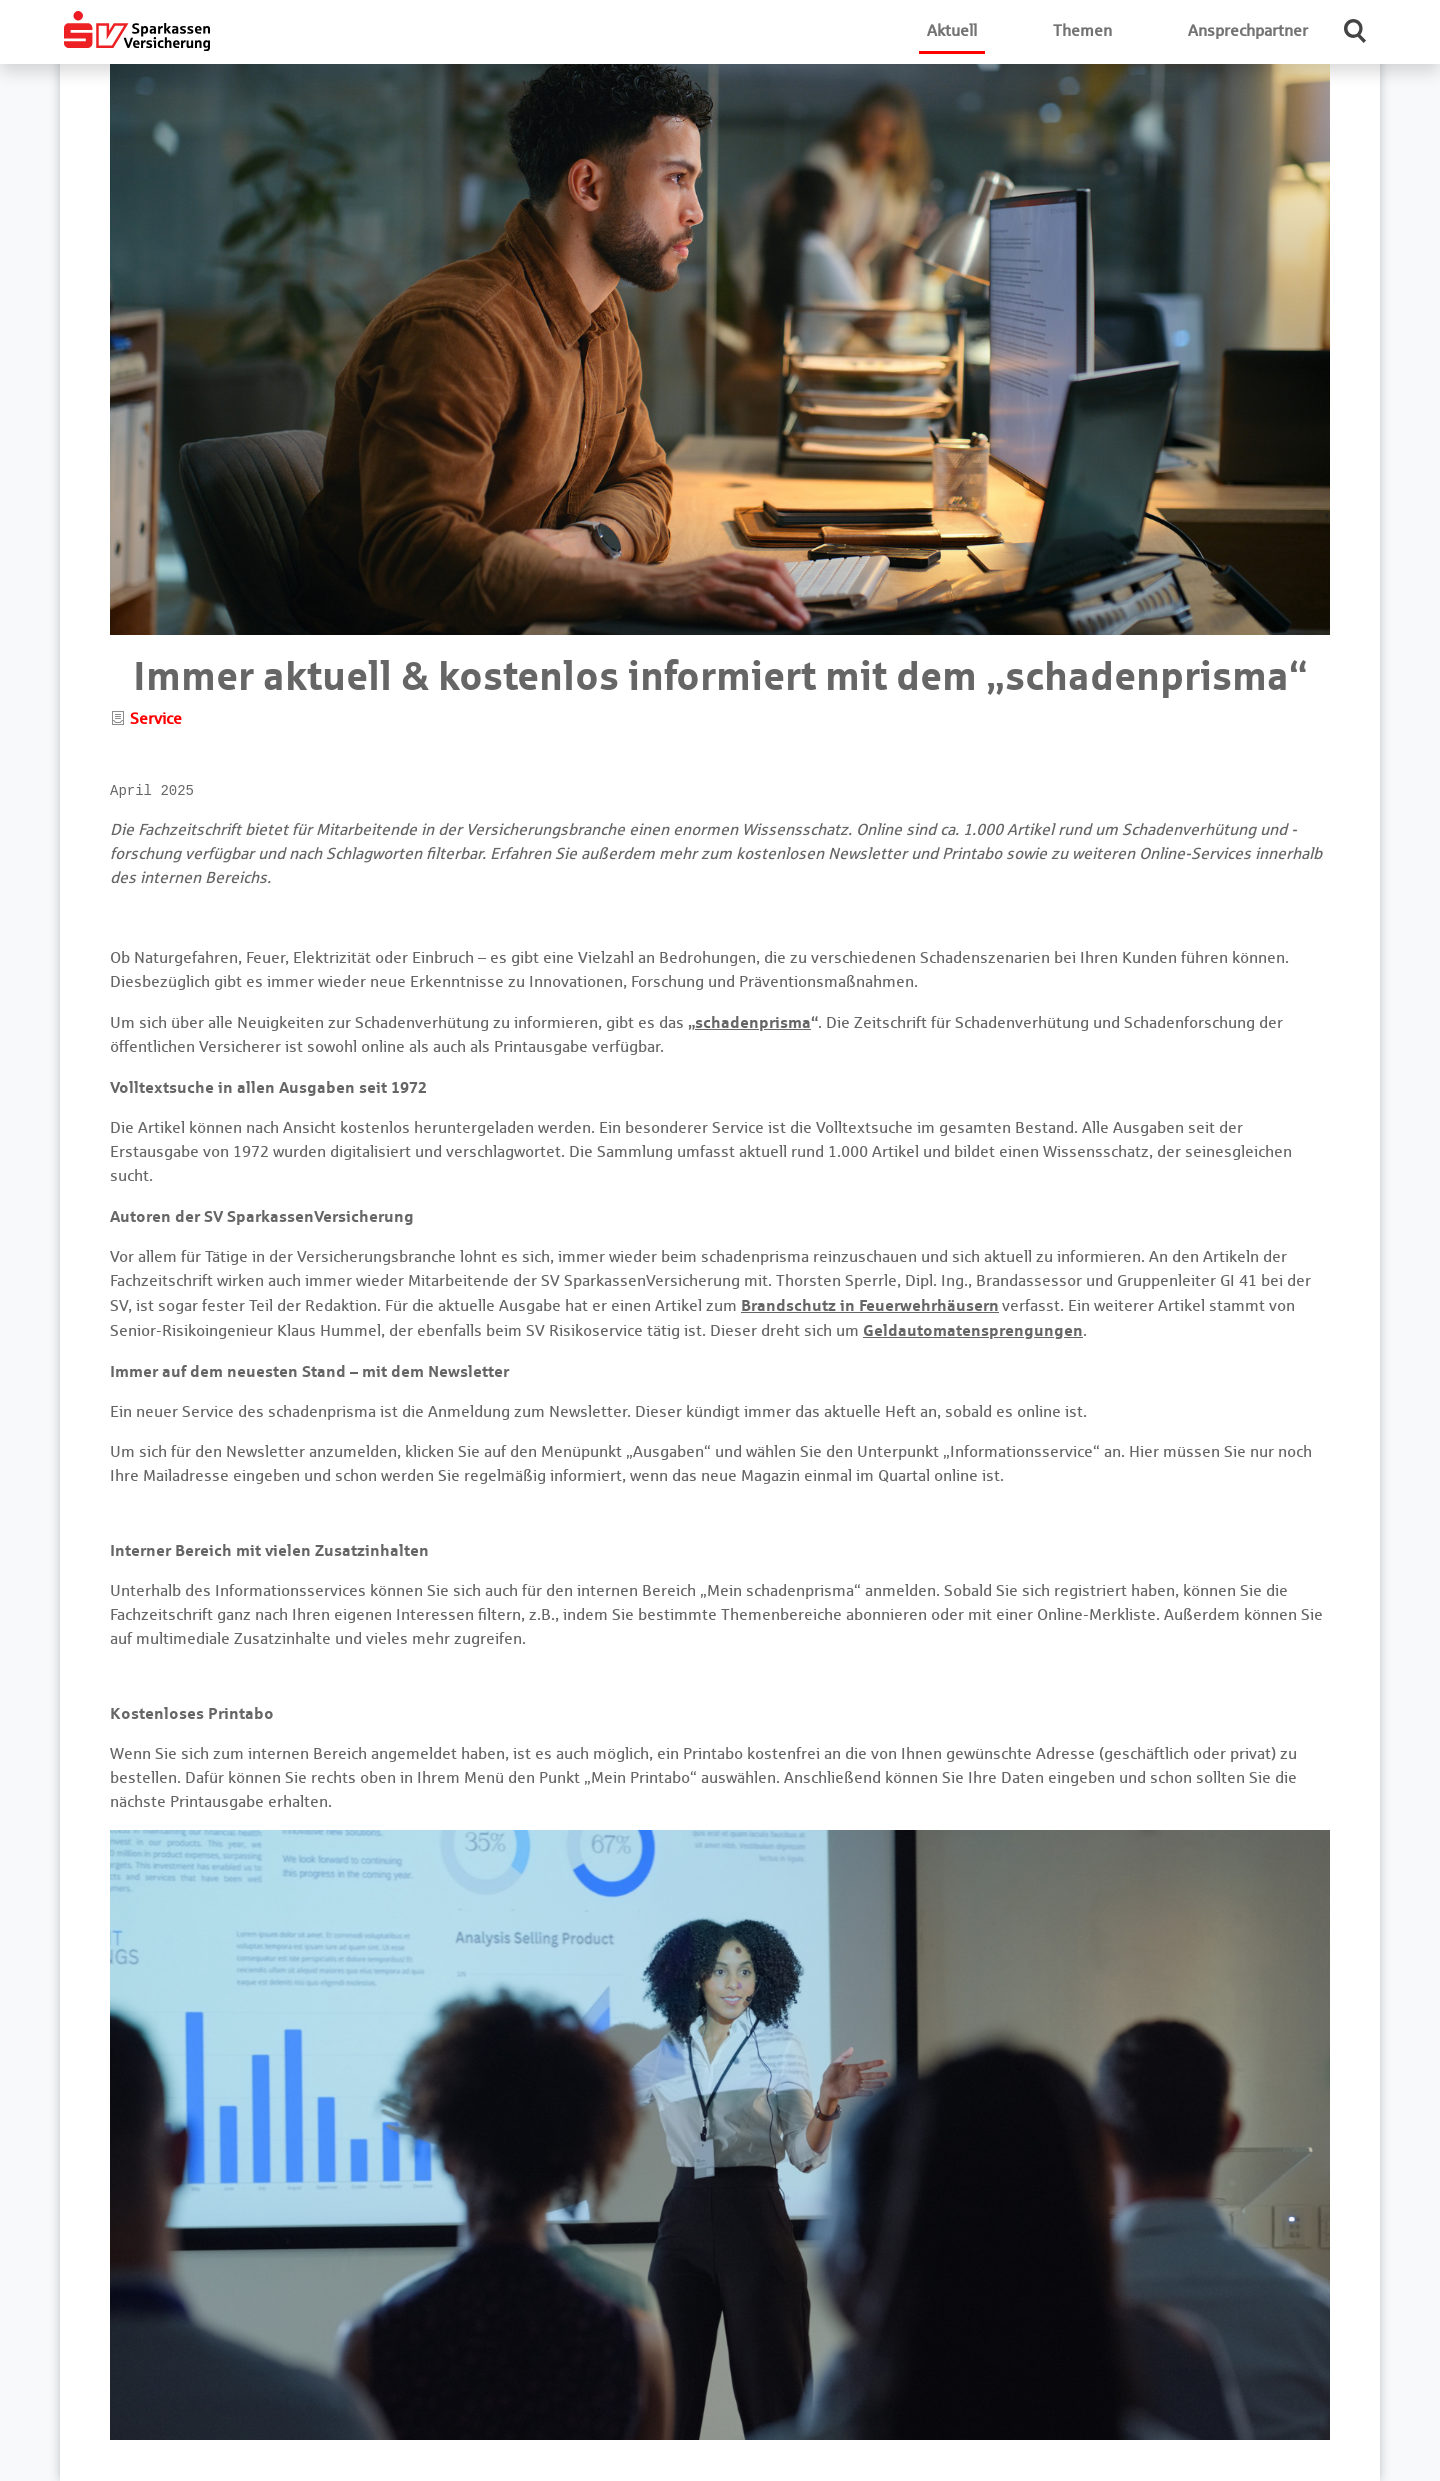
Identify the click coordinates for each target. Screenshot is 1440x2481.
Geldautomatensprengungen (973, 1330)
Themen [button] (1082, 30)
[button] (1356, 31)
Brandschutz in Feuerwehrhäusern (870, 1305)
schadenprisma (753, 1022)
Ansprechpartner (1248, 30)
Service (156, 718)
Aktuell (952, 30)
